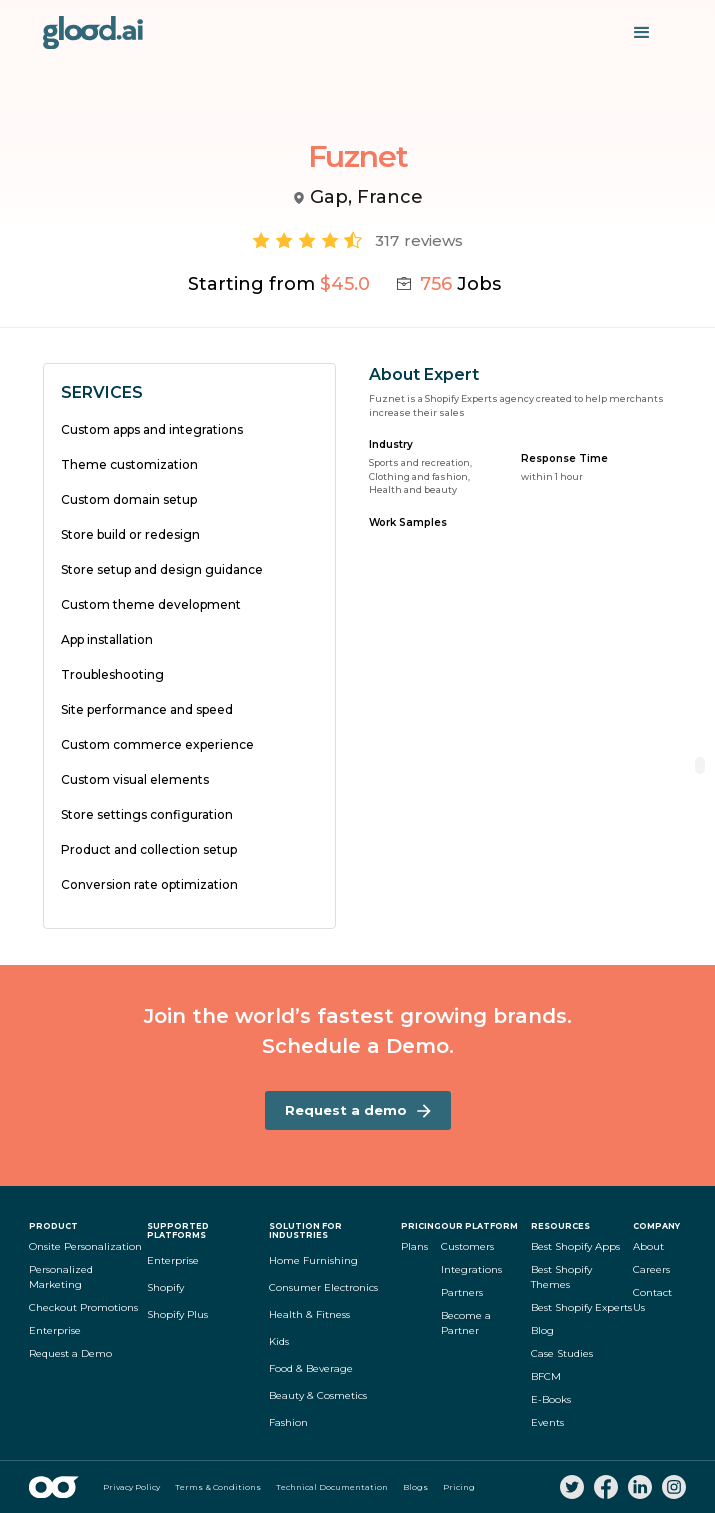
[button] (642, 33)
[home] (93, 32)
